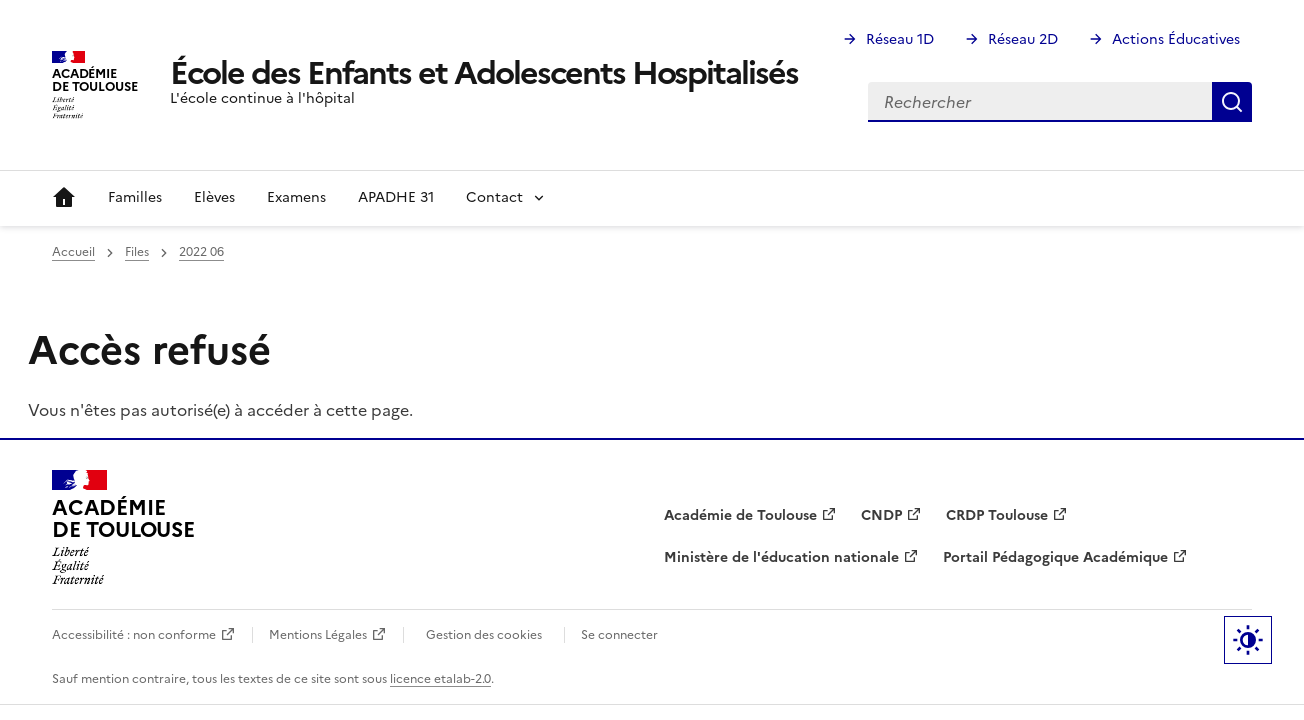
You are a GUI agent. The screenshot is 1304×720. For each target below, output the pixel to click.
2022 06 (201, 252)
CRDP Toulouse (997, 515)
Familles (135, 197)
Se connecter (619, 635)
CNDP (881, 515)
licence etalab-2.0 (440, 679)
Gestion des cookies (484, 635)
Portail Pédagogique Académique (1055, 557)
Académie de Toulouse (740, 515)
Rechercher (1232, 102)
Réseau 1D (900, 39)
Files (137, 252)
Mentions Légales (318, 635)
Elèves (214, 197)
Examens (296, 197)
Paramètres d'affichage (1248, 640)
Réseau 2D (1023, 39)
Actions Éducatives (1176, 39)
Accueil (64, 198)
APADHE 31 (396, 197)
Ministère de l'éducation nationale (781, 557)
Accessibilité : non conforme (134, 635)
